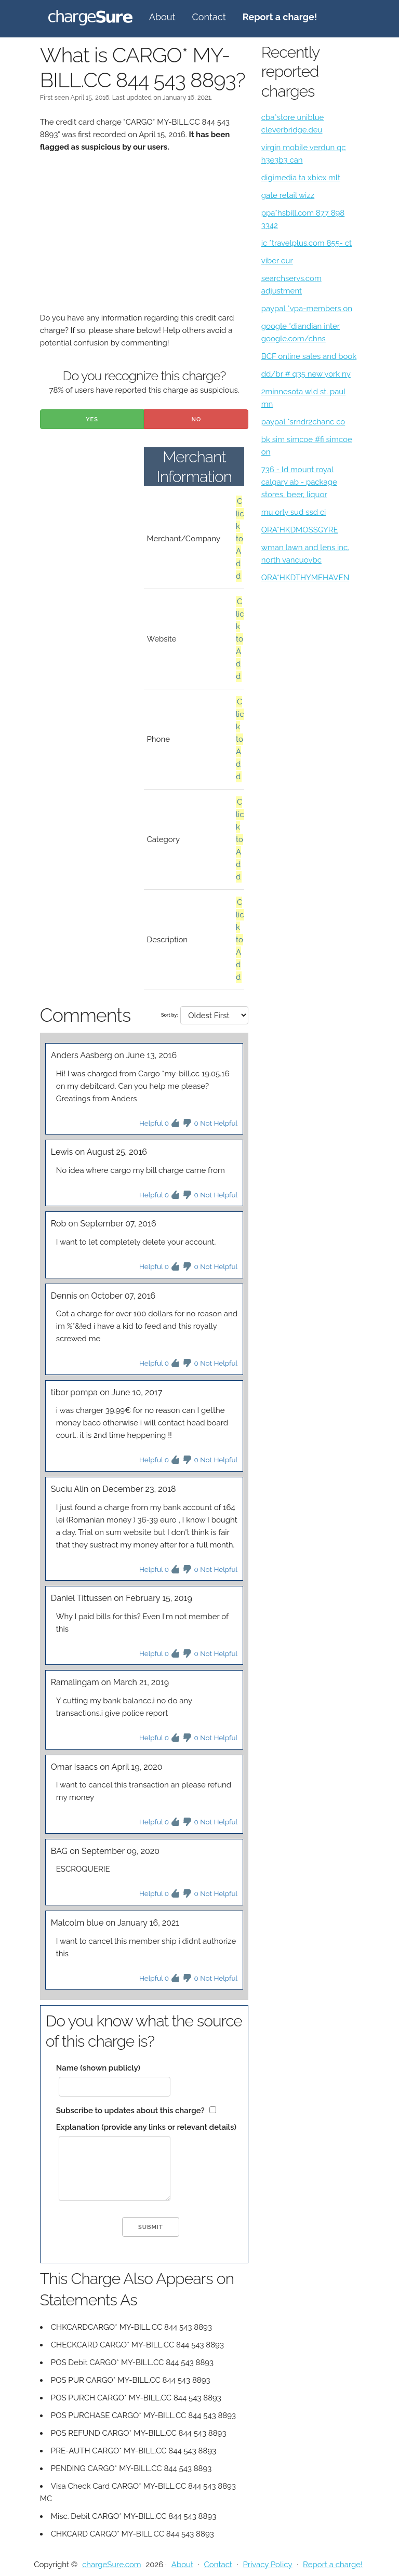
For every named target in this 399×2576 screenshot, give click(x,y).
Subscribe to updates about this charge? (130, 2110)
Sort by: (169, 1015)
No (196, 419)
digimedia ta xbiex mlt (300, 177)
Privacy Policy (267, 2564)
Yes (92, 419)
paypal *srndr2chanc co (303, 421)
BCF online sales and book (309, 356)
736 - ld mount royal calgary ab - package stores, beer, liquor (299, 482)
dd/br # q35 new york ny (306, 374)
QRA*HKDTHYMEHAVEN (305, 577)
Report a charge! (333, 2564)
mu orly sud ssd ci (293, 512)
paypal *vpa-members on (306, 308)
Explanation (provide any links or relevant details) (146, 2127)
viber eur (277, 260)
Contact (209, 16)
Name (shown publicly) (98, 2068)
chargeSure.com (111, 2564)
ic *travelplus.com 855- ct (306, 243)
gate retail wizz (287, 195)
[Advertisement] (144, 239)
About (162, 16)
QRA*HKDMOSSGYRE (299, 530)
